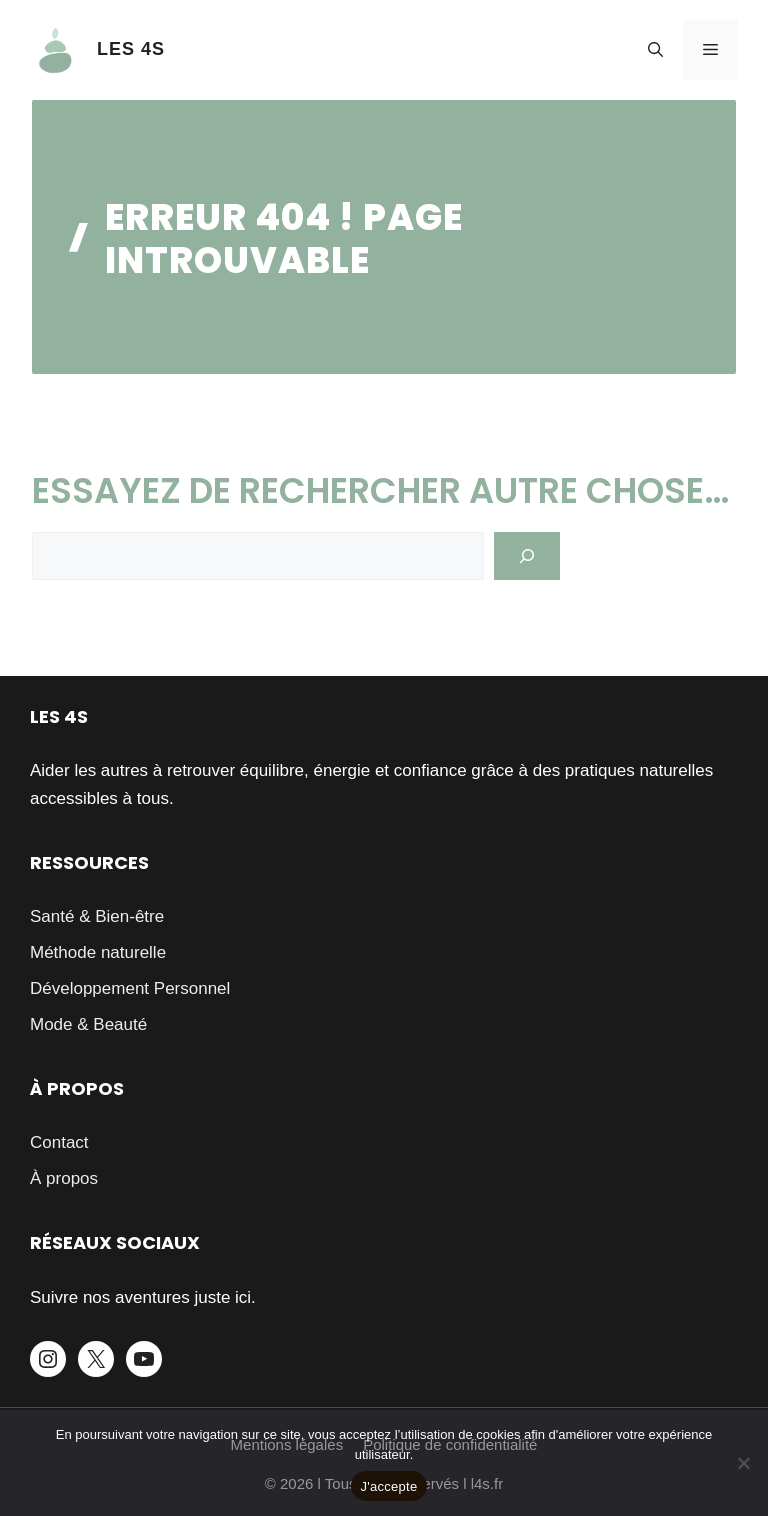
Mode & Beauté (88, 1024)
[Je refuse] (743, 1463)
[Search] (527, 556)
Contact (59, 1142)
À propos (64, 1178)
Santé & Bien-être (97, 916)
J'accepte (389, 1486)
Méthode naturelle (98, 952)
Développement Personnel (130, 988)
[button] (655, 50)
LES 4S (131, 49)
